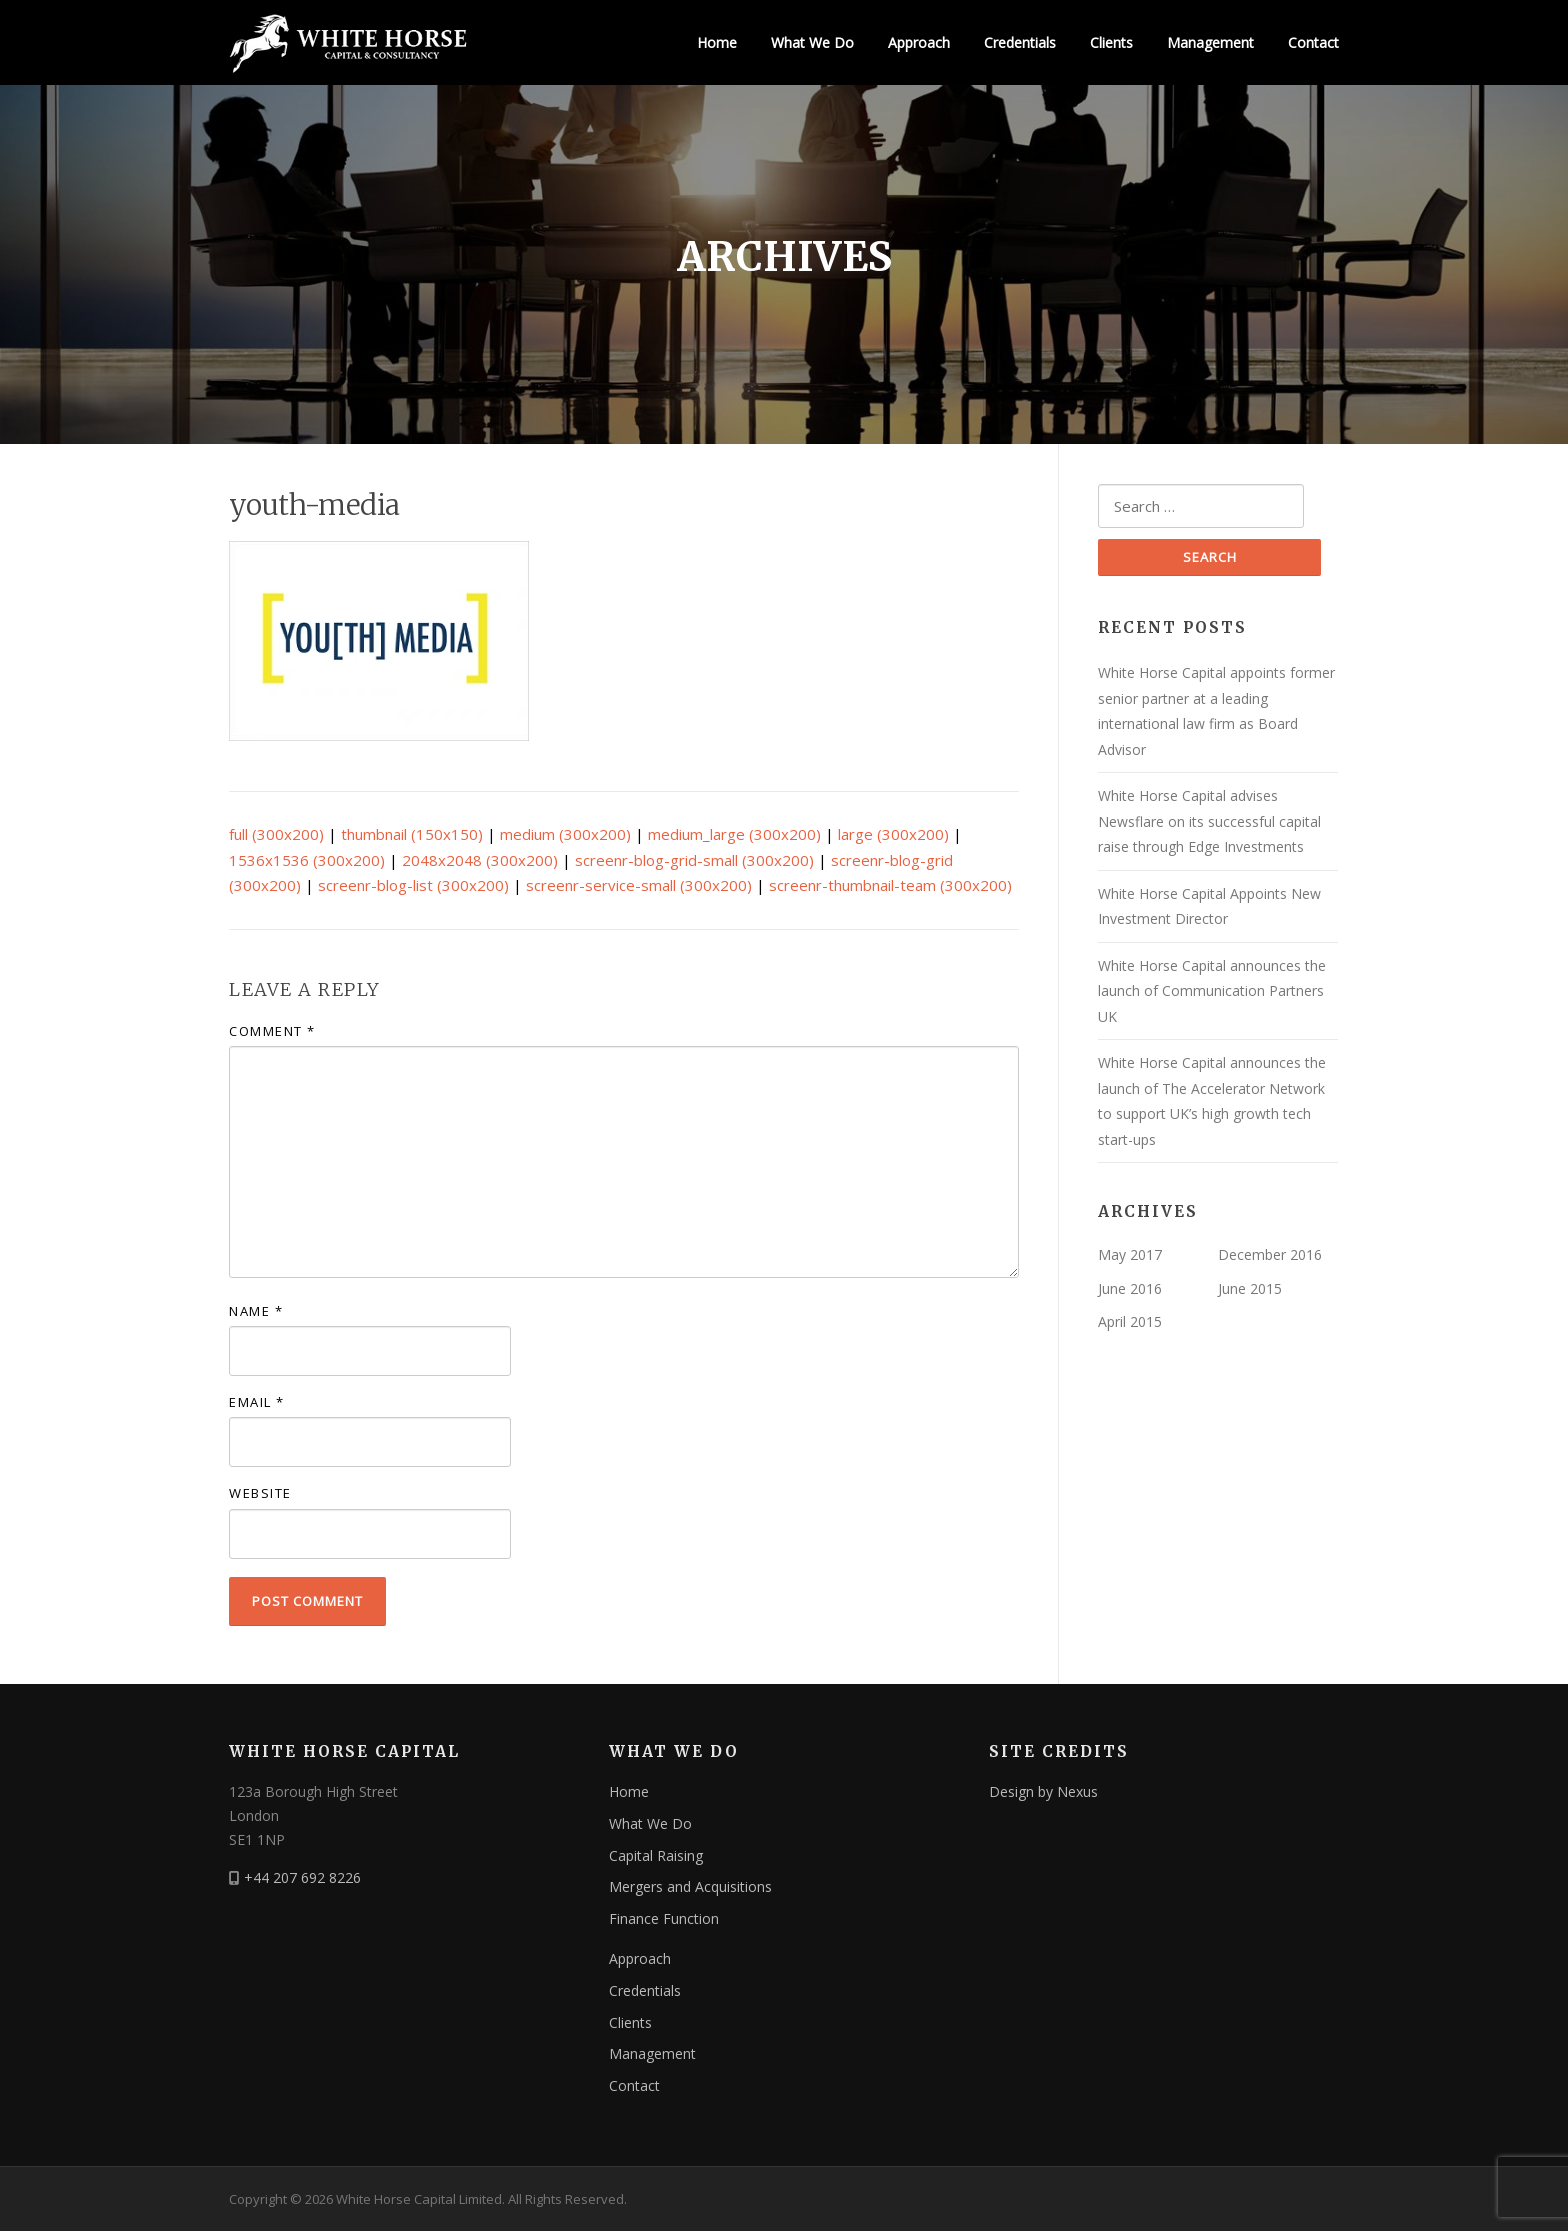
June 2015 (1250, 1288)
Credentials (1020, 42)
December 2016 (1270, 1254)
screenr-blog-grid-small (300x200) (694, 860)
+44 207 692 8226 (302, 1877)
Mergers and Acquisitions (690, 1886)
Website (260, 1493)
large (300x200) (893, 834)
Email (257, 1402)
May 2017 (1130, 1254)
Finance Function (664, 1918)
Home (717, 42)
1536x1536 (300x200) (307, 860)
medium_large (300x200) (734, 834)
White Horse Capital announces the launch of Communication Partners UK (1212, 991)
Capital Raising (656, 1855)
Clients (1111, 42)
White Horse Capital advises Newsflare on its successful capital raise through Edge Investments (1209, 821)
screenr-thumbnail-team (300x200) (890, 885)
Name (256, 1311)
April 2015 (1130, 1321)
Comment (272, 1031)
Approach (919, 42)
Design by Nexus (1043, 1791)
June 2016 (1130, 1288)
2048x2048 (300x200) (480, 860)
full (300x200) (276, 834)
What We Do (812, 42)
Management (1210, 42)
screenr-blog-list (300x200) (413, 885)
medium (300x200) (565, 834)
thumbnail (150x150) (412, 834)
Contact (1313, 42)
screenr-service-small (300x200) (639, 885)
